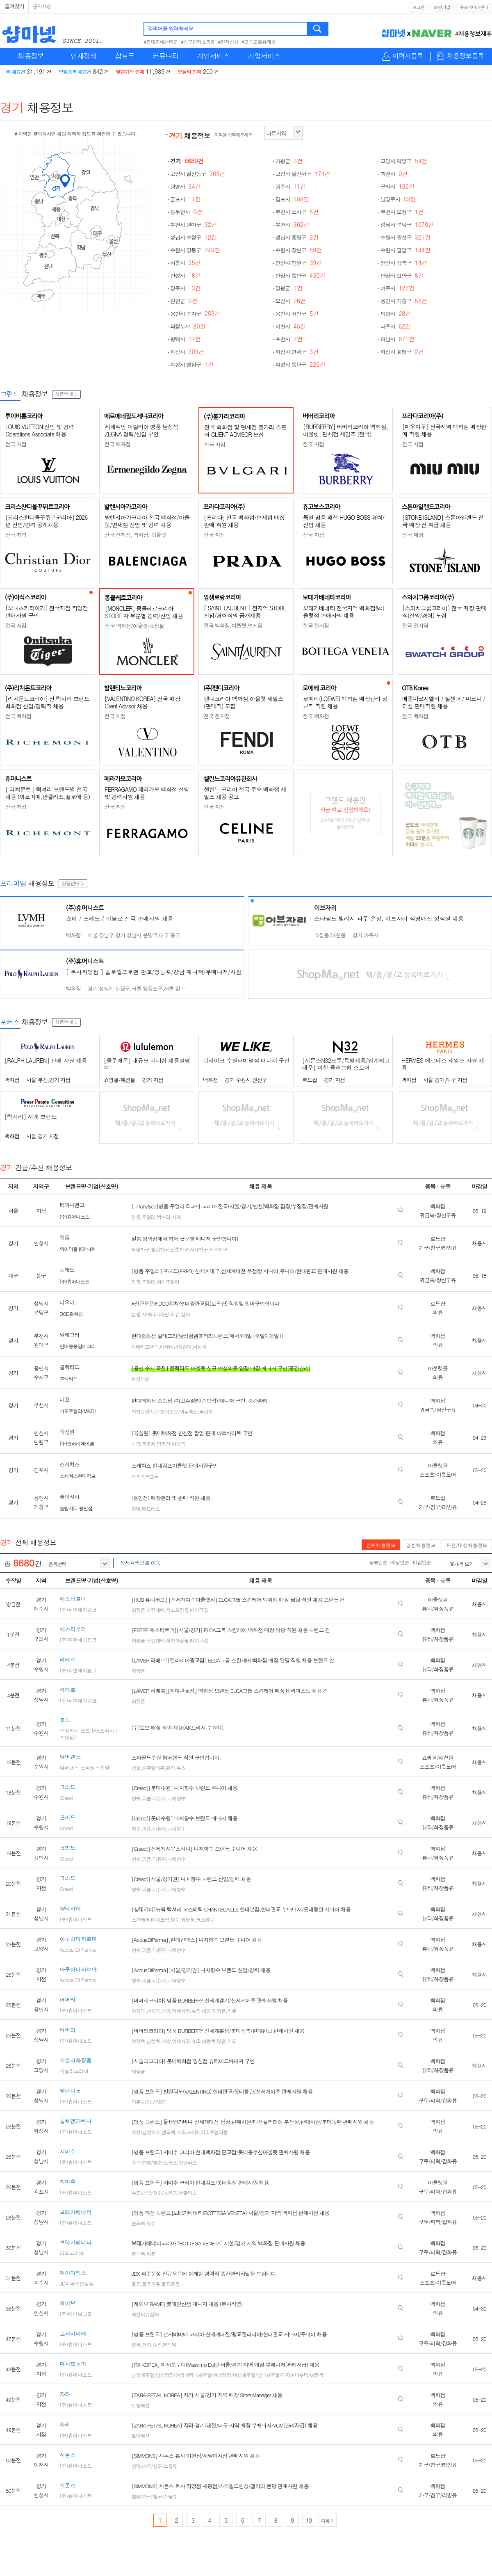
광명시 (185, 186)
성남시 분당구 (407, 224)
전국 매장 (412, 535)
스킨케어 (155, 1609)
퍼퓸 (146, 1798)
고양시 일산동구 (197, 174)
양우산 (163, 1443)
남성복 (199, 1346)
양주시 (185, 288)
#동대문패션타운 (161, 41)
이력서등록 (407, 56)
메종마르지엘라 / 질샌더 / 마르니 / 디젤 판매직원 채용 (443, 702)
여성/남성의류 (145, 2131)
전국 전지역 (415, 625)
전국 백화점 (117, 444)
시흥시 (185, 263)
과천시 (394, 174)
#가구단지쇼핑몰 (198, 41)
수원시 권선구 (405, 237)
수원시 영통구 (195, 250)
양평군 (289, 288)
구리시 (397, 186)
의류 (174, 1314)
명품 (135, 1216)
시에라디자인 (155, 1314)
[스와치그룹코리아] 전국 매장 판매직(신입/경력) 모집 (444, 611)
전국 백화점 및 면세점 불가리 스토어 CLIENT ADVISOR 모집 (245, 430)
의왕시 (395, 313)
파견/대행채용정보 (466, 1544)
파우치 (148, 1443)
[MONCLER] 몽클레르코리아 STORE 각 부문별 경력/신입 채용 (144, 612)
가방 (135, 1443)
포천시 (289, 339)
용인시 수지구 (195, 313)
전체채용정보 (381, 1544)
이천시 (290, 326)
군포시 (185, 199)
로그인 (418, 7)
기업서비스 (264, 56)
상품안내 (66, 393)
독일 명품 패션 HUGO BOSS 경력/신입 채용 (343, 521)
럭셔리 (163, 1216)
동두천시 (186, 212)
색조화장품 (177, 1609)
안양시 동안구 (300, 275)
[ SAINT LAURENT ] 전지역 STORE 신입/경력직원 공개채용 (245, 611)
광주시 (290, 186)
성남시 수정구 (193, 237)
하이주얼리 (168, 1281)
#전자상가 (228, 41)
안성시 (185, 275)
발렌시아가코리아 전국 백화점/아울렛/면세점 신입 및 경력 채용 (147, 521)
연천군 (184, 301)
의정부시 (188, 326)
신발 (135, 1767)
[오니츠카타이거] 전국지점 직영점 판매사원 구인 (46, 611)
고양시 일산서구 (302, 174)
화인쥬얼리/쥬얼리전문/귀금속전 (164, 1411)
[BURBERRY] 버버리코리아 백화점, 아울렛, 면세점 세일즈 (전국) (345, 430)
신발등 (159, 2101)
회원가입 (442, 7)
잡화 (185, 1314)
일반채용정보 (421, 1544)
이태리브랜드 (144, 1346)
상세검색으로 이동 (140, 1563)
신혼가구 (179, 1249)
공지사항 (42, 5)
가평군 (289, 161)
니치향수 (176, 1798)
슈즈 (195, 2010)
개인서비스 (213, 56)
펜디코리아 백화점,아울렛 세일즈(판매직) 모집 (243, 702)
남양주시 (398, 199)
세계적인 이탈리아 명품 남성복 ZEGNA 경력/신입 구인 (141, 430)
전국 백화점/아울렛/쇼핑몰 (134, 626)
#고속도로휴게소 (258, 41)
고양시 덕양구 (403, 161)
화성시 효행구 (402, 352)
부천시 (292, 224)
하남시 (397, 339)
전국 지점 (15, 444)
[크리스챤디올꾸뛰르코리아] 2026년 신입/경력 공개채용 (46, 521)
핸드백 (168, 2131)
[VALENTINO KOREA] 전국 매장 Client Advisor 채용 (142, 702)
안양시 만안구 (402, 275)
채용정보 (31, 56)
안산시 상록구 (403, 263)
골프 (135, 2283)
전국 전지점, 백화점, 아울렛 (135, 535)
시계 (176, 1216)
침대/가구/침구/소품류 (154, 2465)
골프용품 (170, 2283)
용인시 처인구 (297, 313)
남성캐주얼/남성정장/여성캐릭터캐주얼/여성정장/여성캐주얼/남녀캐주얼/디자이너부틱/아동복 (227, 2374)
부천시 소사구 (297, 212)
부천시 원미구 (193, 224)
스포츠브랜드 (144, 1476)
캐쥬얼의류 (153, 1767)
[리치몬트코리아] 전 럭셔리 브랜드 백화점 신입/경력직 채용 (47, 702)
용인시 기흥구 (403, 301)
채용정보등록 (465, 56)
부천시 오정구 (402, 212)
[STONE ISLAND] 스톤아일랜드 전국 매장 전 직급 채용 (443, 521)
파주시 (395, 326)
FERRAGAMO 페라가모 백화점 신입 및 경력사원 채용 (147, 793)
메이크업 (199, 1609)
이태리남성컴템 (175, 1346)
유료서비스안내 (474, 7)
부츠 (180, 1767)
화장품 (138, 1609)
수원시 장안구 (298, 250)
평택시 (185, 339)
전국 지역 (15, 535)
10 (309, 2520)
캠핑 (135, 1314)
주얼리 (148, 1216)
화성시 (187, 352)
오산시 (290, 301)
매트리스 (151, 1508)
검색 (318, 29)
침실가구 (160, 1249)
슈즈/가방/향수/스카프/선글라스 (163, 2162)
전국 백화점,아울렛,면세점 (233, 625)
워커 (170, 1767)
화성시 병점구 (192, 364)
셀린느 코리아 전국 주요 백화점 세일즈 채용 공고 (245, 793)
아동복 (208, 2010)
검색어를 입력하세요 (170, 28)
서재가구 (199, 1249)
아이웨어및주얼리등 (207, 2131)
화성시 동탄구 (300, 364)
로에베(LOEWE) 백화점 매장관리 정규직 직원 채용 (345, 702)
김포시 (292, 199)
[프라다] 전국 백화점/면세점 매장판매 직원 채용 (244, 521)
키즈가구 (218, 1249)
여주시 (397, 288)
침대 (135, 1508)
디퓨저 (159, 1798)
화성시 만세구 (297, 352)
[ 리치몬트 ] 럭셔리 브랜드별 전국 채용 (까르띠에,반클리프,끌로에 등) (47, 793)
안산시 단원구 (298, 263)
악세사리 (181, 2010)
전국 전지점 (316, 625)
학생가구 (140, 1249)
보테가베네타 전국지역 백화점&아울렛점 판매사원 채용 (343, 611)
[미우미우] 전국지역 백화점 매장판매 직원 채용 (444, 430)
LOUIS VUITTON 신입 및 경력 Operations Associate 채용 (39, 430)
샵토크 (124, 56)
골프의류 (151, 2283)
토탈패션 (140, 2405)
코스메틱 (205, 1919)
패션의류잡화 (144, 2314)
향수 (135, 1798)
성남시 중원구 (297, 237)
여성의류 (140, 1378)
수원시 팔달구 (405, 250)
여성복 (178, 1443)
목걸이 (206, 1411)
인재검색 (84, 56)
